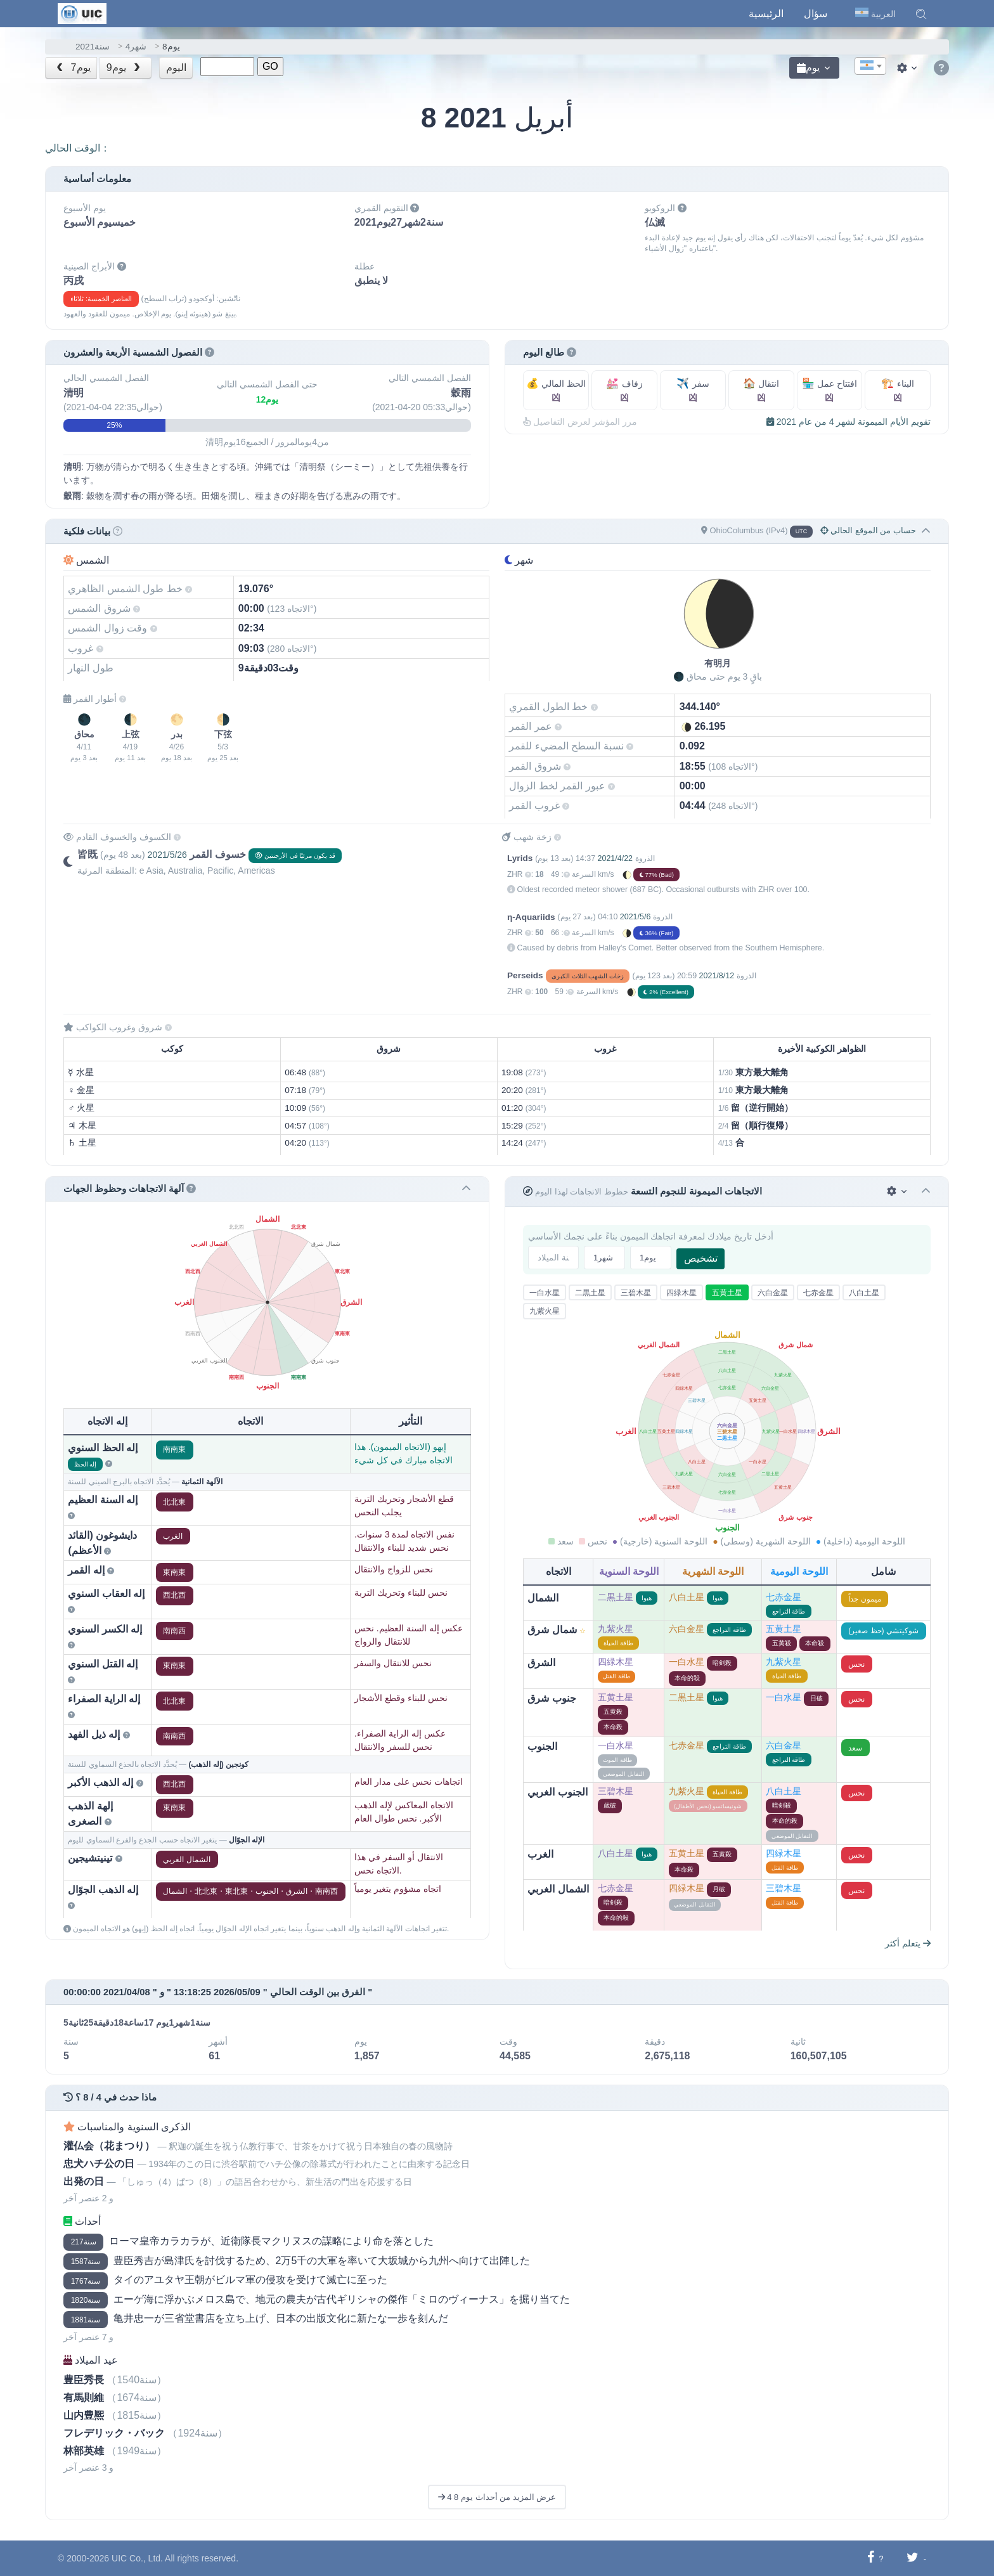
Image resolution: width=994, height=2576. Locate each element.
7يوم (72, 67)
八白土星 (864, 1292)
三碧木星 (636, 1292)
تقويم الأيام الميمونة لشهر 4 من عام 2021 (848, 422)
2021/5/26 (167, 855)
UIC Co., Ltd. (137, 2558)
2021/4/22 (615, 858)
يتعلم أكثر (908, 1943)
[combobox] (870, 66)
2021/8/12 (716, 975)
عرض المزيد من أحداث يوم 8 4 (497, 2497)
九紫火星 (544, 1311)
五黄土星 (727, 1292)
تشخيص (701, 1258)
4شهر (136, 46)
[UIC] (82, 12)
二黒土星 (590, 1292)
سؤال (815, 13)
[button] (921, 14)
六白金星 (773, 1292)
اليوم (176, 67)
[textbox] (870, 66)
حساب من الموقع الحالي (868, 530)
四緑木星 (681, 1292)
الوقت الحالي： (77, 148)
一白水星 (544, 1292)
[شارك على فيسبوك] (870, 2558)
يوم (808, 67)
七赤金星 (818, 1292)
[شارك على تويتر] (913, 2558)
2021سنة (92, 46)
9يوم (124, 67)
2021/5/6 (635, 916)
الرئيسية (766, 13)
